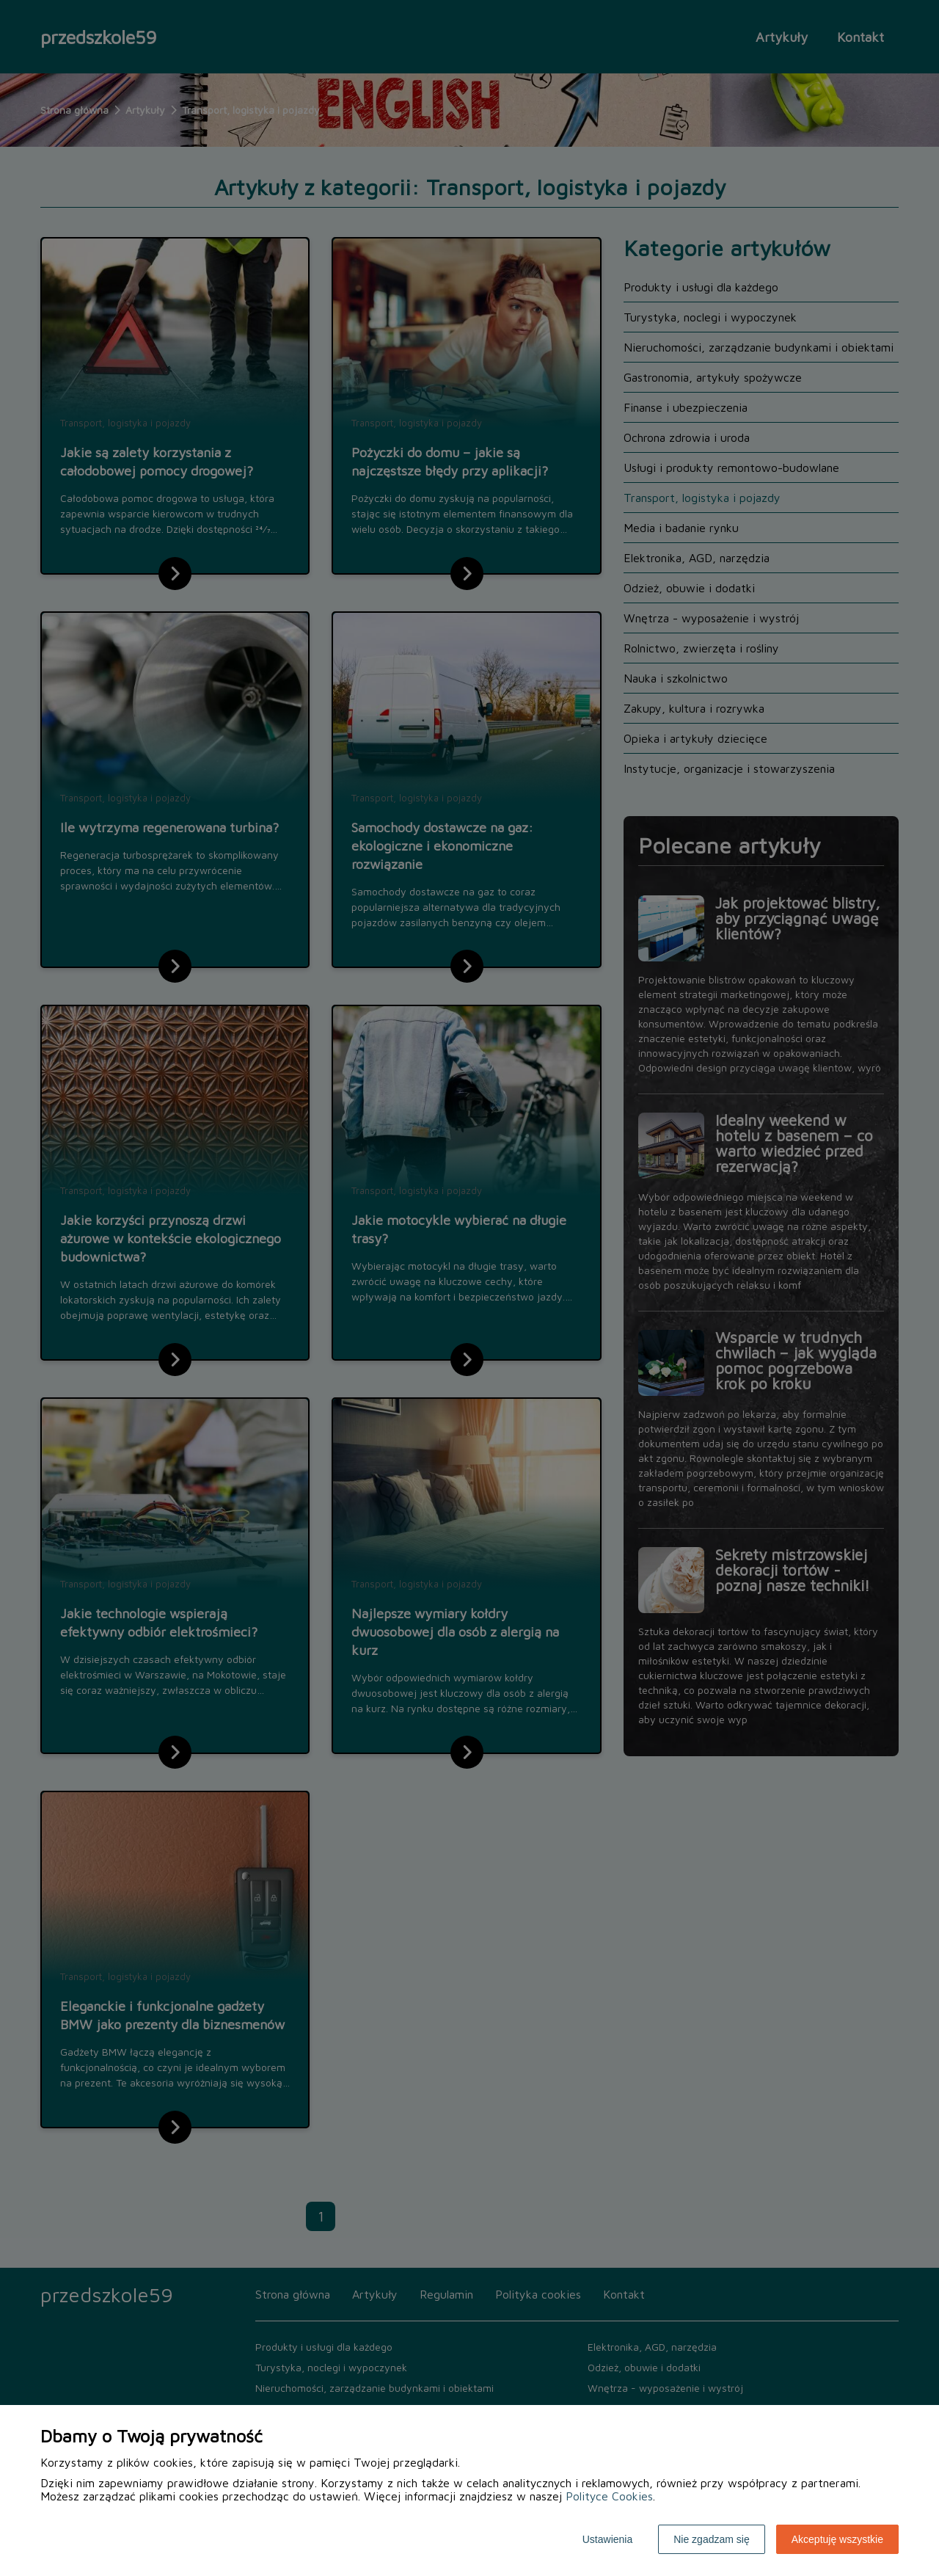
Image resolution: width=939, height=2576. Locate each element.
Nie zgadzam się (711, 2539)
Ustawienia (607, 2539)
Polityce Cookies (609, 2496)
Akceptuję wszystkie (837, 2539)
